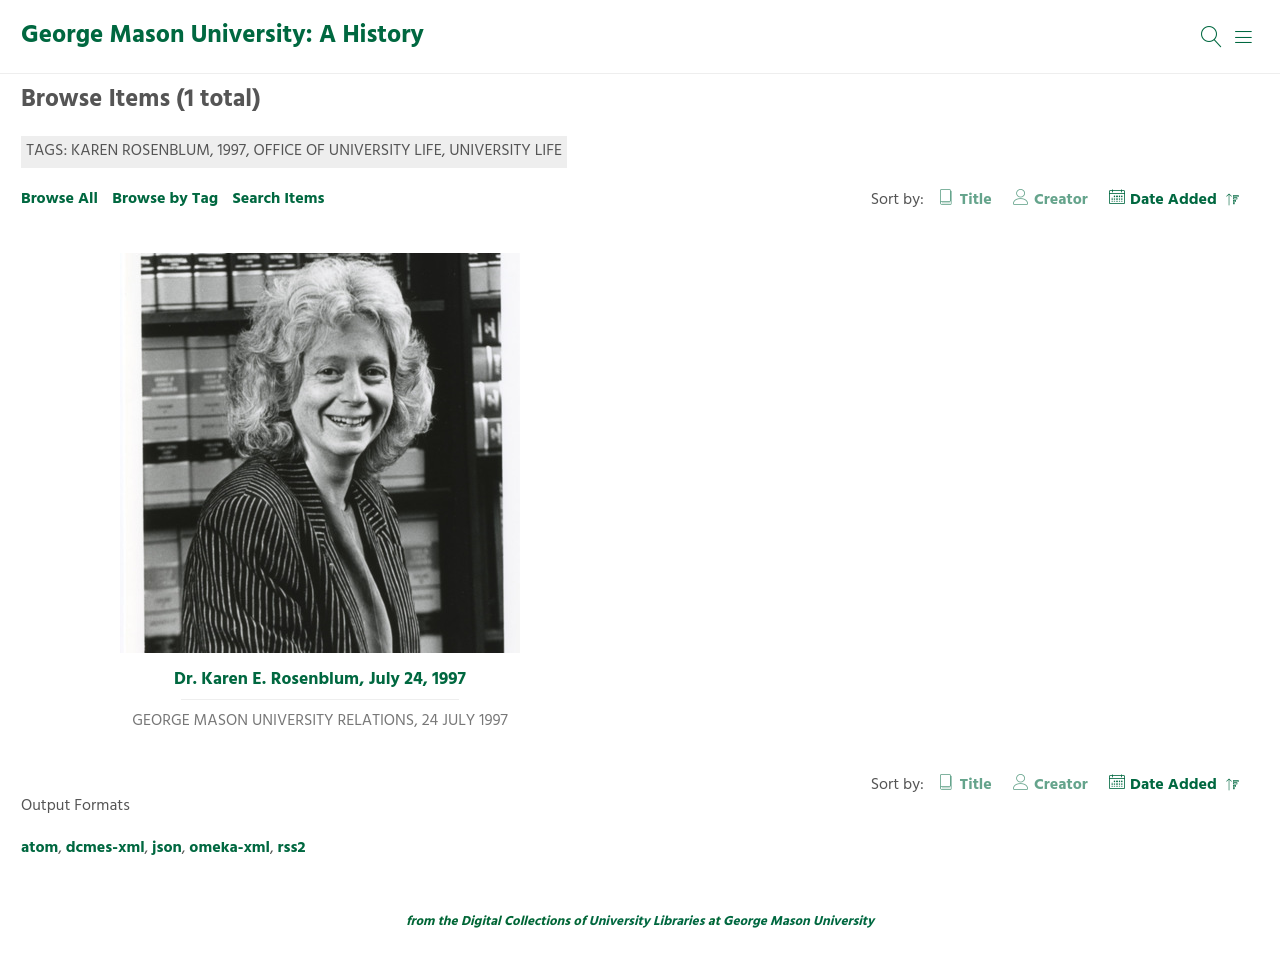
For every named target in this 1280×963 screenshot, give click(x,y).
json (167, 848)
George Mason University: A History (222, 36)
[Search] (1212, 37)
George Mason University (798, 921)
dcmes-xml (105, 848)
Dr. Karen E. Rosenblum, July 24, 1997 (320, 680)
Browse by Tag (165, 199)
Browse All (59, 199)
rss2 (292, 848)
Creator (1061, 200)
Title (976, 200)
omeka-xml (229, 848)
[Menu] (1244, 37)
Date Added (1175, 200)
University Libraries (647, 921)
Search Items (278, 199)
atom (39, 848)
